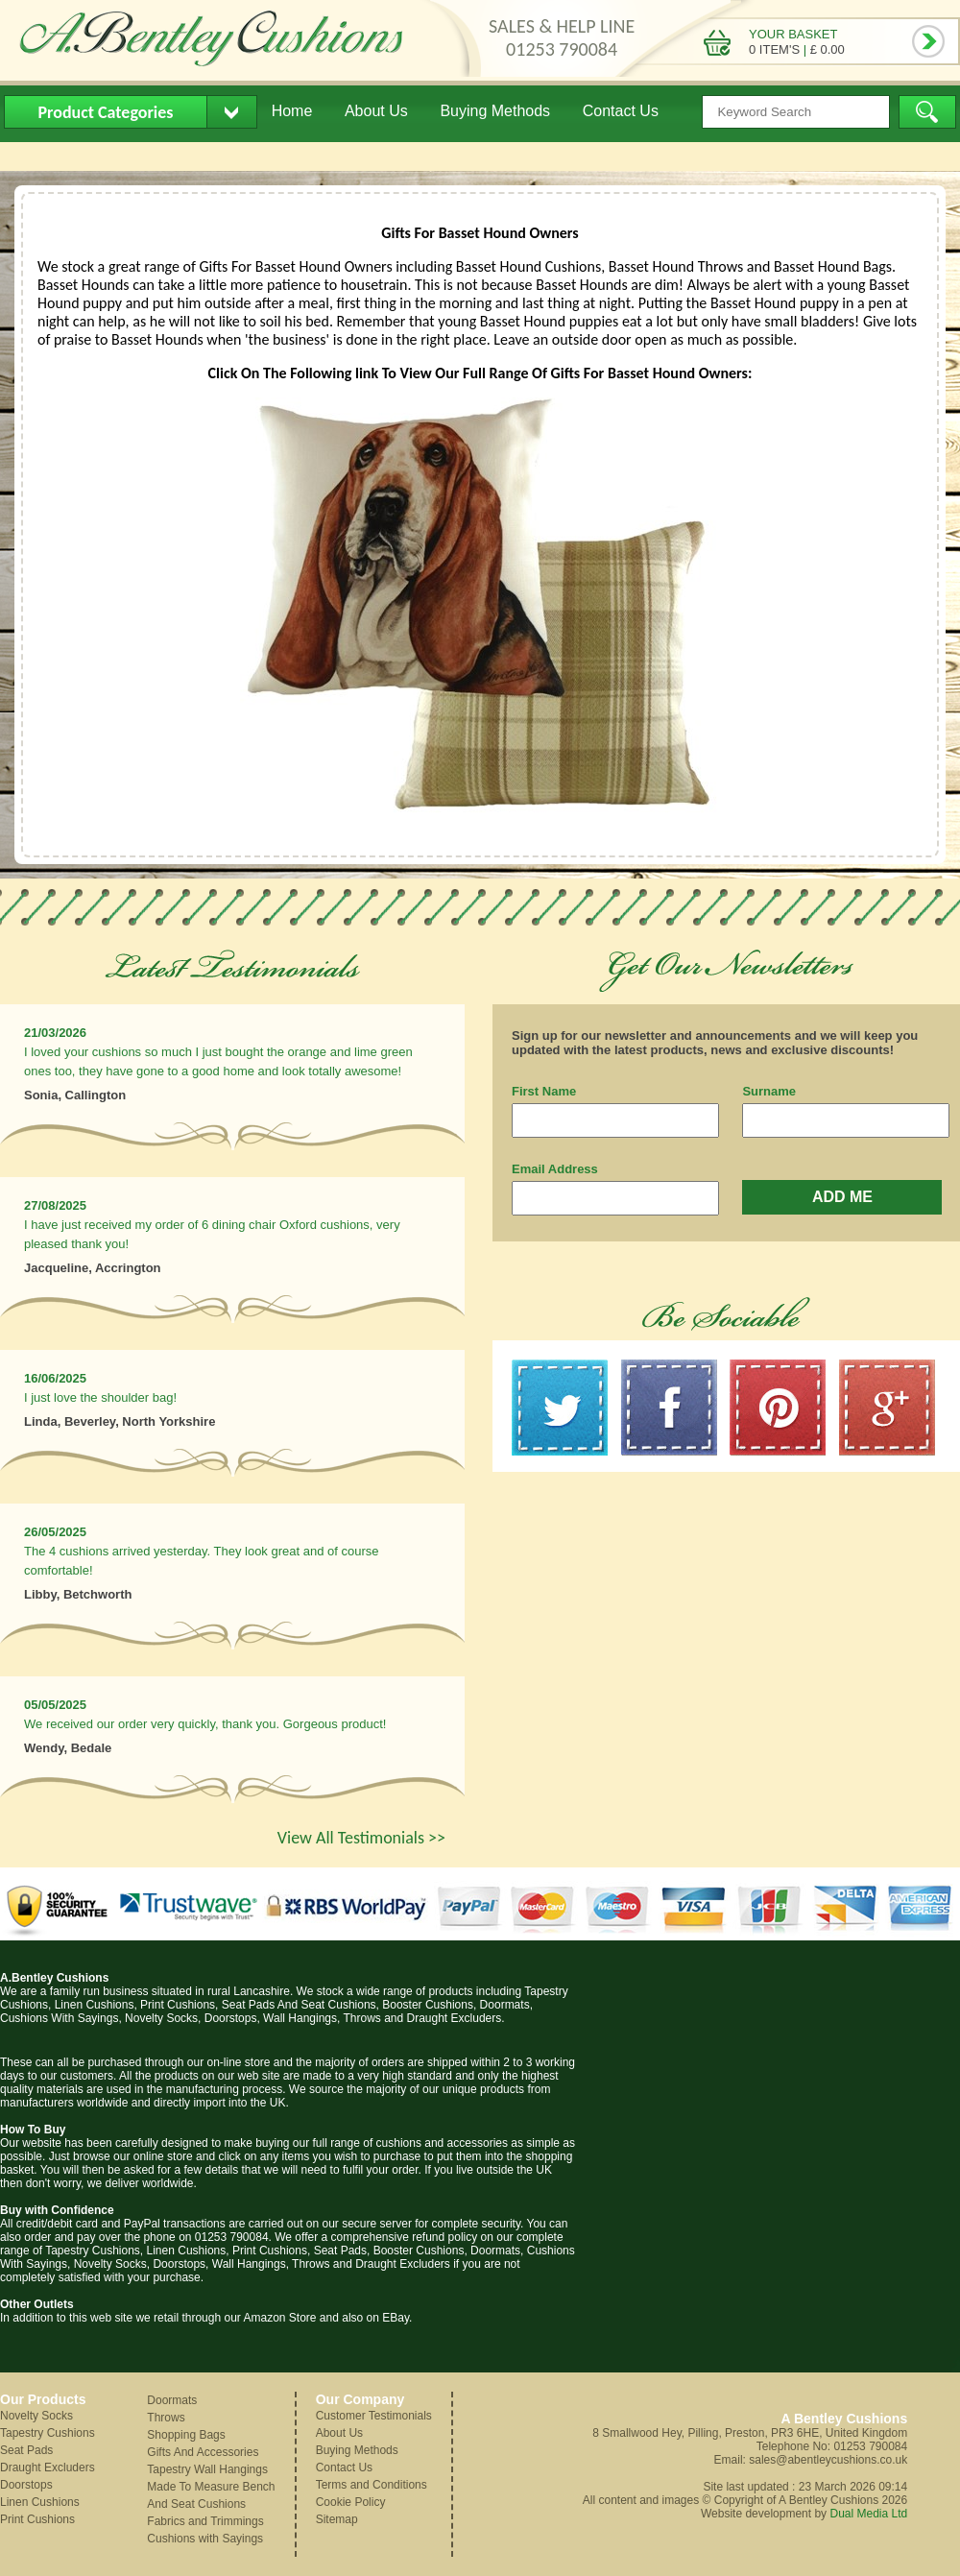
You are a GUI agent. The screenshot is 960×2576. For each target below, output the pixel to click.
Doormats (172, 2400)
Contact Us (621, 111)
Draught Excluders (47, 2467)
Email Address (555, 1169)
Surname (769, 1091)
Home (292, 111)
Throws (165, 2417)
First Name (544, 1091)
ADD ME (842, 1197)
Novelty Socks (36, 2415)
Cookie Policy (351, 2502)
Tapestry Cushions (47, 2433)
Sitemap (337, 2519)
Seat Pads (26, 2450)
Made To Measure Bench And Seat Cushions (211, 2495)
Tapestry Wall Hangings (207, 2469)
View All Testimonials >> (361, 1837)
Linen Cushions (40, 2502)
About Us (376, 111)
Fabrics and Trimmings (205, 2521)
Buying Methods (495, 111)
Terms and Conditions (371, 2485)
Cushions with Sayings (205, 2538)
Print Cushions (37, 2519)
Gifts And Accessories (202, 2452)
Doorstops (26, 2485)
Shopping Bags (186, 2435)
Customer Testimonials (374, 2415)
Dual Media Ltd (868, 2513)
